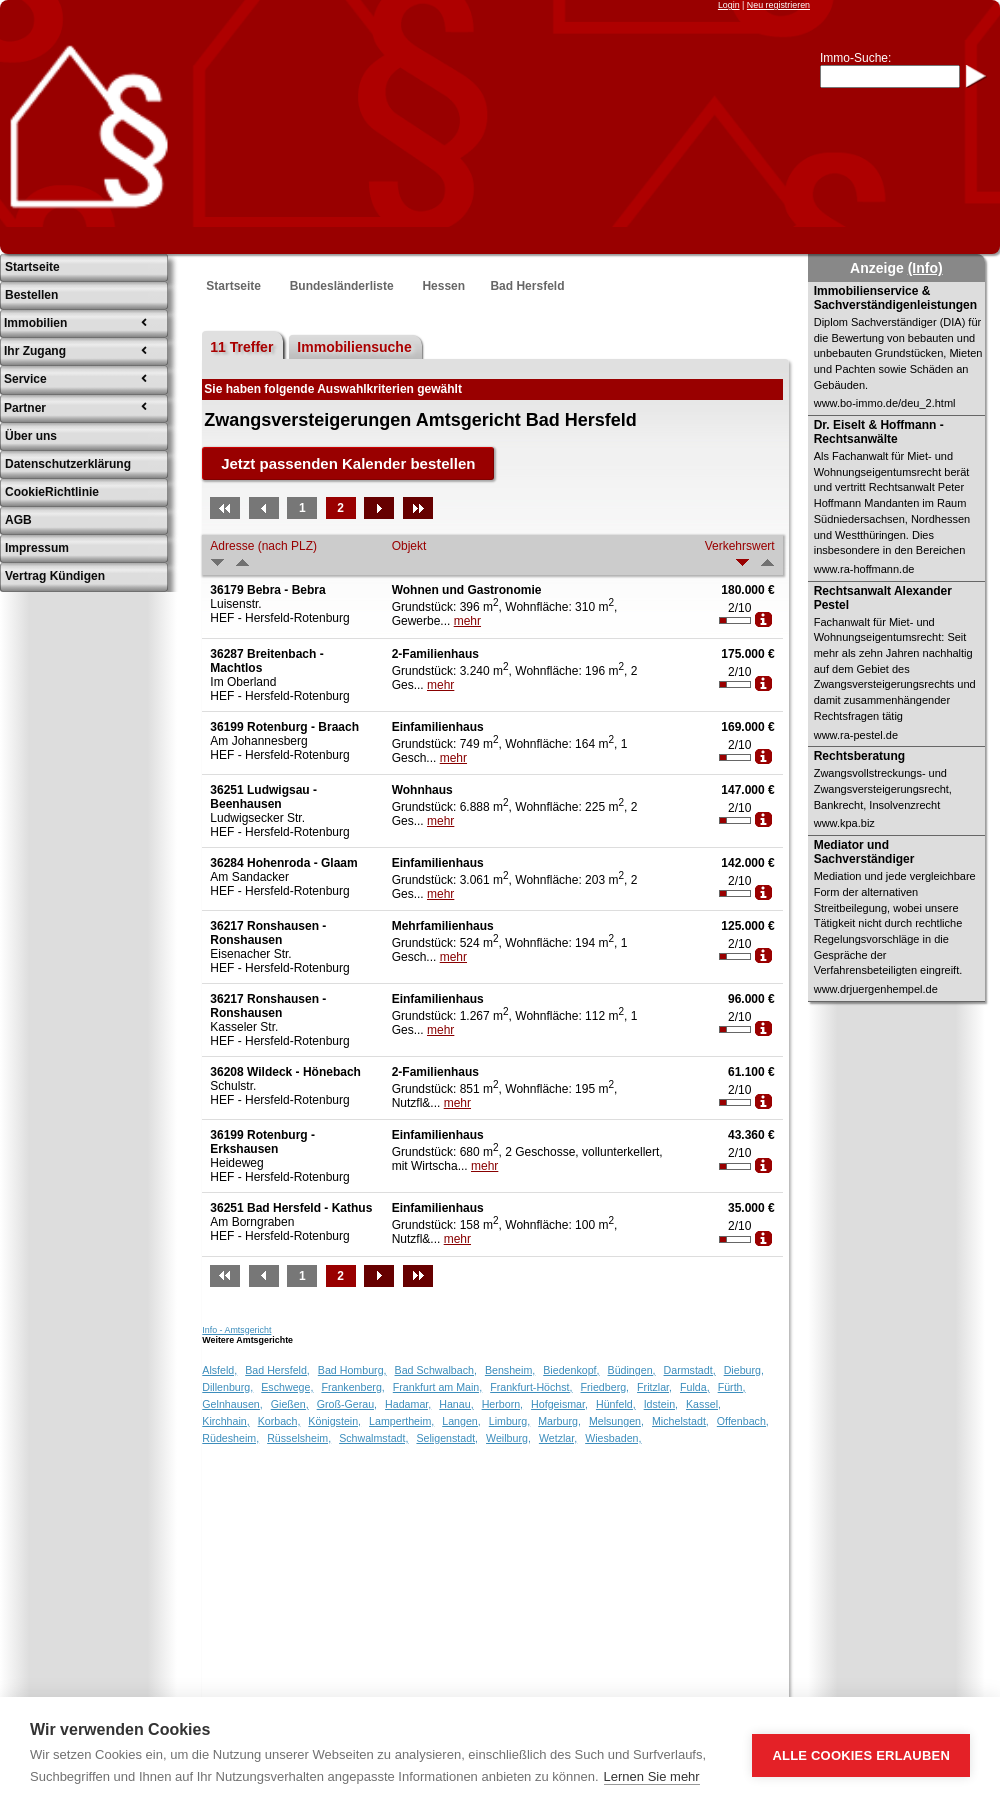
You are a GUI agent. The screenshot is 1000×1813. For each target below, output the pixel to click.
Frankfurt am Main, (437, 1387)
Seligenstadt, (447, 1438)
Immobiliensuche (354, 347)
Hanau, (456, 1404)
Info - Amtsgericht (236, 1330)
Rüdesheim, (230, 1438)
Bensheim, (510, 1370)
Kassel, (703, 1404)
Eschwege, (287, 1387)
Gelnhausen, (232, 1404)
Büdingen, (632, 1370)
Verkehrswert (740, 546)
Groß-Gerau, (347, 1404)
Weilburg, (508, 1438)
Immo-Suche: (855, 58)
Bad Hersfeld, (277, 1370)
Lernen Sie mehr (652, 1776)
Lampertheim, (401, 1421)
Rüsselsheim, (299, 1438)
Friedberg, (605, 1387)
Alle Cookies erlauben (861, 1755)
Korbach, (279, 1421)
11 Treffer (241, 347)
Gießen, (290, 1404)
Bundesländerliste (342, 286)
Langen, (461, 1421)
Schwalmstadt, (373, 1438)
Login (729, 5)
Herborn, (502, 1404)
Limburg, (509, 1421)
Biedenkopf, (571, 1370)
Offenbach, (743, 1421)
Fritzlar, (654, 1387)
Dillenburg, (227, 1387)
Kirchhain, (225, 1421)
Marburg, (559, 1421)
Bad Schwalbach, (436, 1370)
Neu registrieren (778, 5)
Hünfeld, (616, 1404)
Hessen (443, 286)
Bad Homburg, (352, 1370)
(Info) (925, 268)
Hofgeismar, (559, 1404)
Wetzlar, (558, 1438)
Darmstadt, (690, 1370)
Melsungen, (616, 1421)
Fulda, (695, 1387)
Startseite (233, 286)
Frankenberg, (352, 1387)
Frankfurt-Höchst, (531, 1387)
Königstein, (334, 1421)
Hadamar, (408, 1404)
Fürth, (732, 1387)
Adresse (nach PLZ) (263, 546)
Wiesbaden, (613, 1438)
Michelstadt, (680, 1421)
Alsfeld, (219, 1370)
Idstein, (661, 1404)
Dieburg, (744, 1370)
